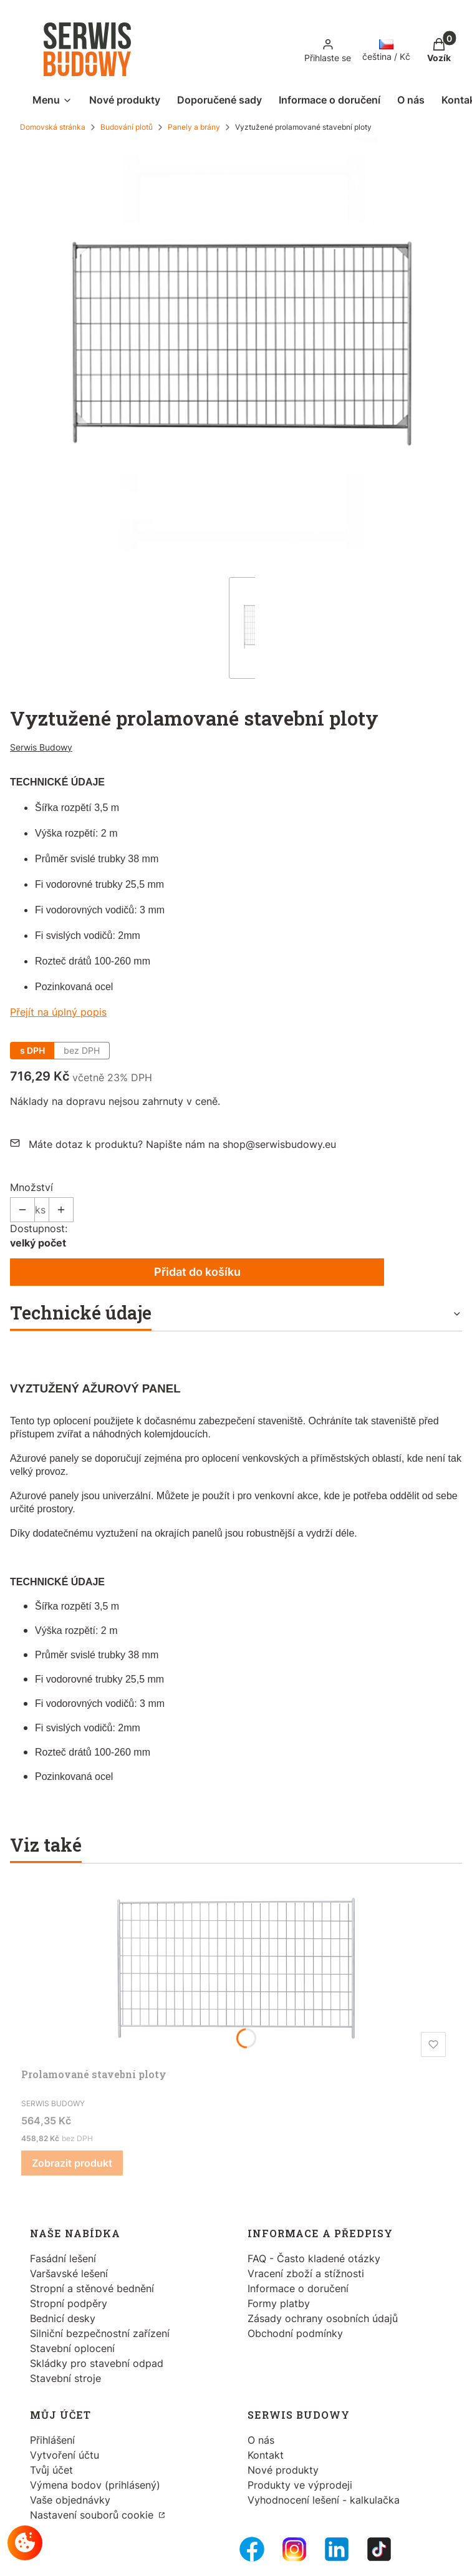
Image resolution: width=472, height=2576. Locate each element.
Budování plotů (126, 127)
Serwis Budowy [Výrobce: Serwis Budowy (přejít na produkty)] (41, 747)
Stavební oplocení (72, 2348)
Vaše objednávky (70, 2500)
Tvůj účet (51, 2470)
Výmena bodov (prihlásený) (95, 2485)
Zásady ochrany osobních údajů (323, 2318)
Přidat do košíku (197, 1271)
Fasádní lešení (63, 2258)
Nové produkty (283, 2470)
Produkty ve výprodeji (300, 2485)
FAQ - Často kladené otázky (314, 2258)
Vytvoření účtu (64, 2455)
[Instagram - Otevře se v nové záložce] (294, 2549)
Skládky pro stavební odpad (96, 2363)
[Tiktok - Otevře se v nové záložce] (379, 2549)
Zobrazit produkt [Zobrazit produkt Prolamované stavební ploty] (72, 2163)
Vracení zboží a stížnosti (306, 2273)
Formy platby (279, 2303)
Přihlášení (52, 2440)
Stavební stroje (65, 2378)
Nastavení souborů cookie (93, 2515)
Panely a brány (194, 127)
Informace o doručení (298, 2288)
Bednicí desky (62, 2318)
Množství (31, 1187)
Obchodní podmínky (295, 2333)
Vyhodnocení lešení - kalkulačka (324, 2500)
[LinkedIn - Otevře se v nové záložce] (336, 2549)
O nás (261, 2440)
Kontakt (266, 2455)
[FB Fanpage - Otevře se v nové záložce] (251, 2549)
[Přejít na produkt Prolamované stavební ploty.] (236, 1968)
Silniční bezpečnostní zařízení (100, 2333)
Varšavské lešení (69, 2273)
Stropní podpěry (68, 2303)
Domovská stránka (52, 127)
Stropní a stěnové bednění (92, 2288)
